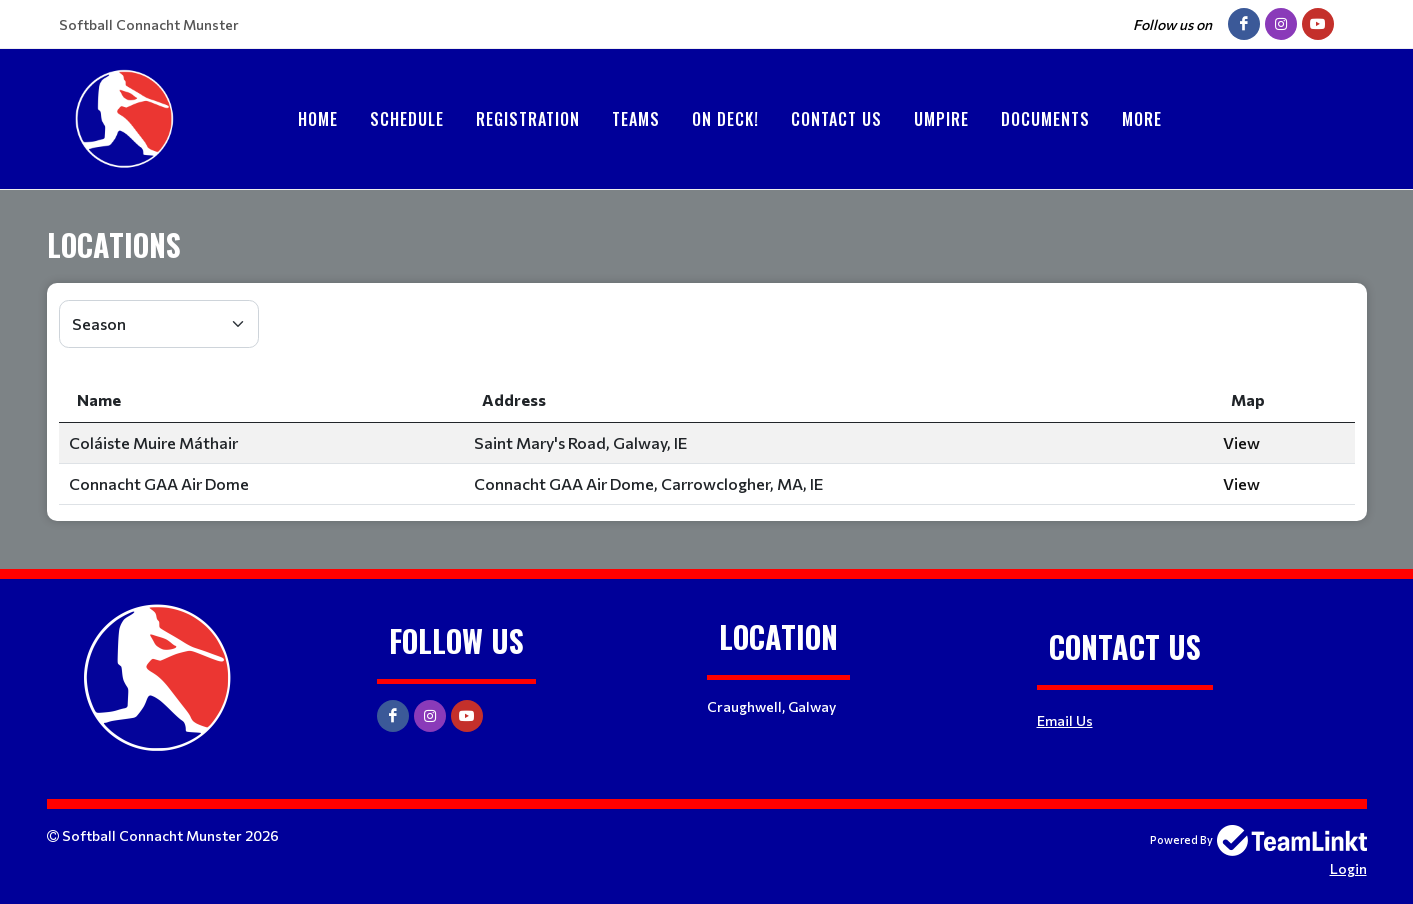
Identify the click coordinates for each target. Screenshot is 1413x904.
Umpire (941, 119)
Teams (636, 119)
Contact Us (836, 119)
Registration (528, 119)
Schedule (407, 119)
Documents (1045, 119)
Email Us (1065, 720)
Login (1348, 868)
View (1241, 442)
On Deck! (725, 119)
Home (318, 119)
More (1142, 119)
